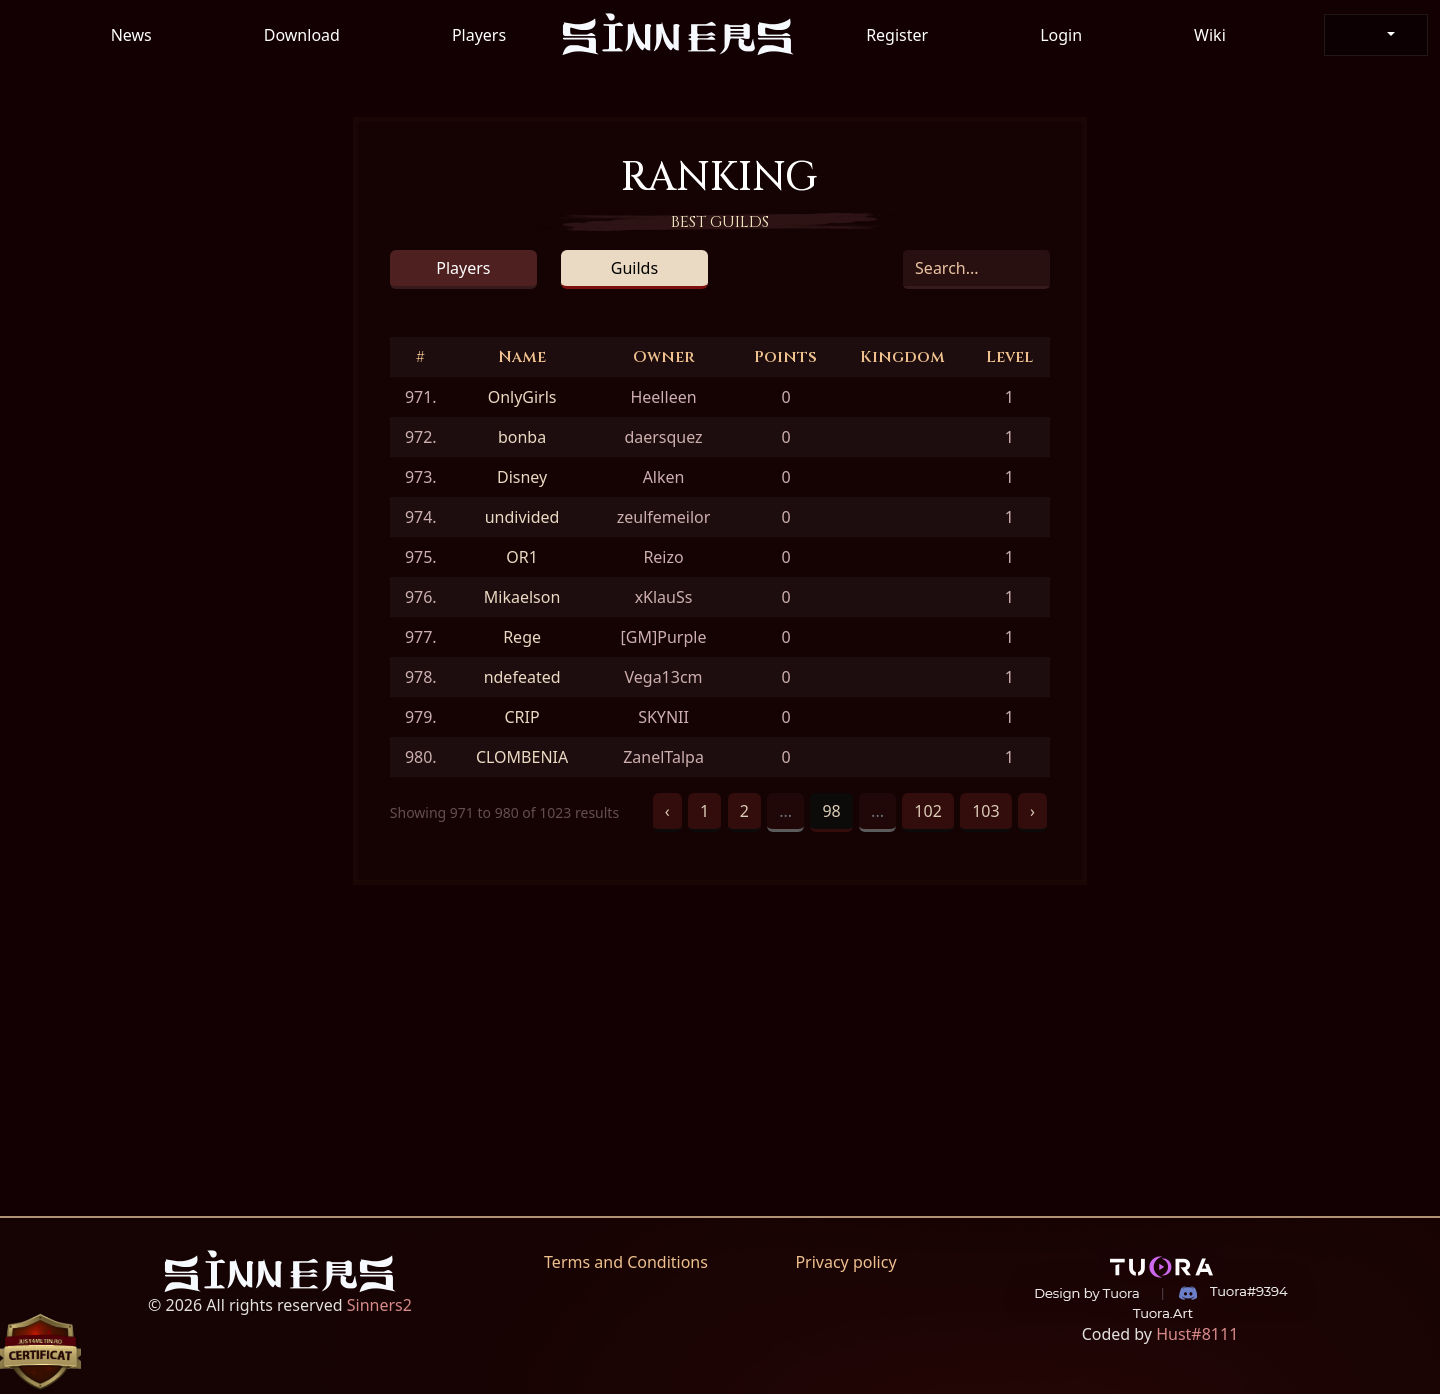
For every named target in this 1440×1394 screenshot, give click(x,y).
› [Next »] (1032, 811)
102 (927, 811)
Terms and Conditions (626, 1262)
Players (479, 35)
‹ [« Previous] (667, 811)
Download (302, 35)
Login (1061, 35)
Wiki (1210, 35)
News (131, 35)
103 (985, 811)
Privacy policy (845, 1262)
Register (897, 35)
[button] (1376, 35)
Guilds (634, 268)
